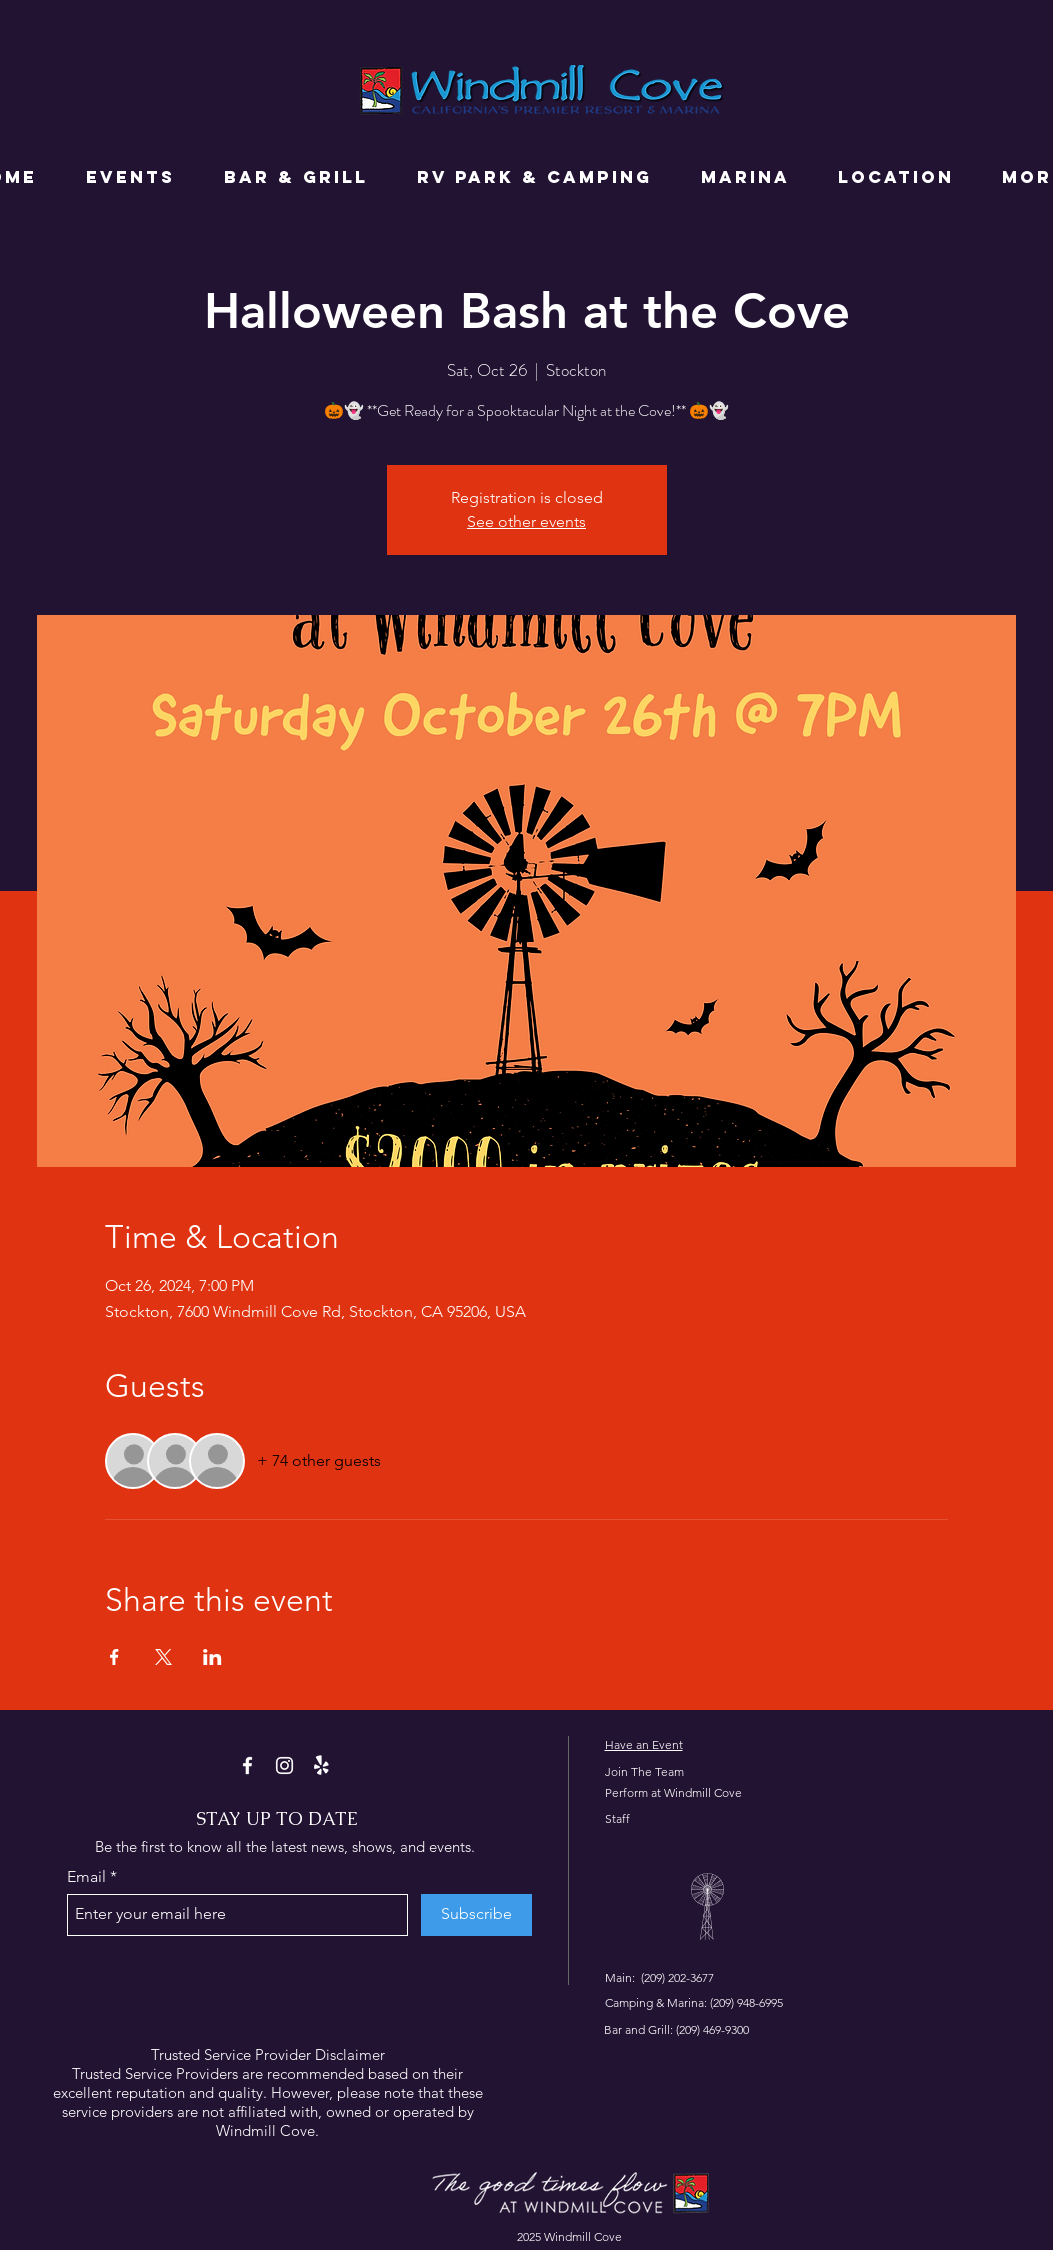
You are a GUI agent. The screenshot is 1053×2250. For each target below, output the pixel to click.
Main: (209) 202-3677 (659, 1977)
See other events (526, 521)
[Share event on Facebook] (114, 1657)
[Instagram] (284, 1765)
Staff (617, 1818)
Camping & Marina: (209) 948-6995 (694, 2002)
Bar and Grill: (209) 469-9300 (676, 2029)
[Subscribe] (476, 1915)
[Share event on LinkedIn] (212, 1657)
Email (86, 1877)
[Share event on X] (163, 1657)
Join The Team (644, 1771)
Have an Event (644, 1744)
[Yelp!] (321, 1765)
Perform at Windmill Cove (673, 1792)
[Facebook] (247, 1765)
